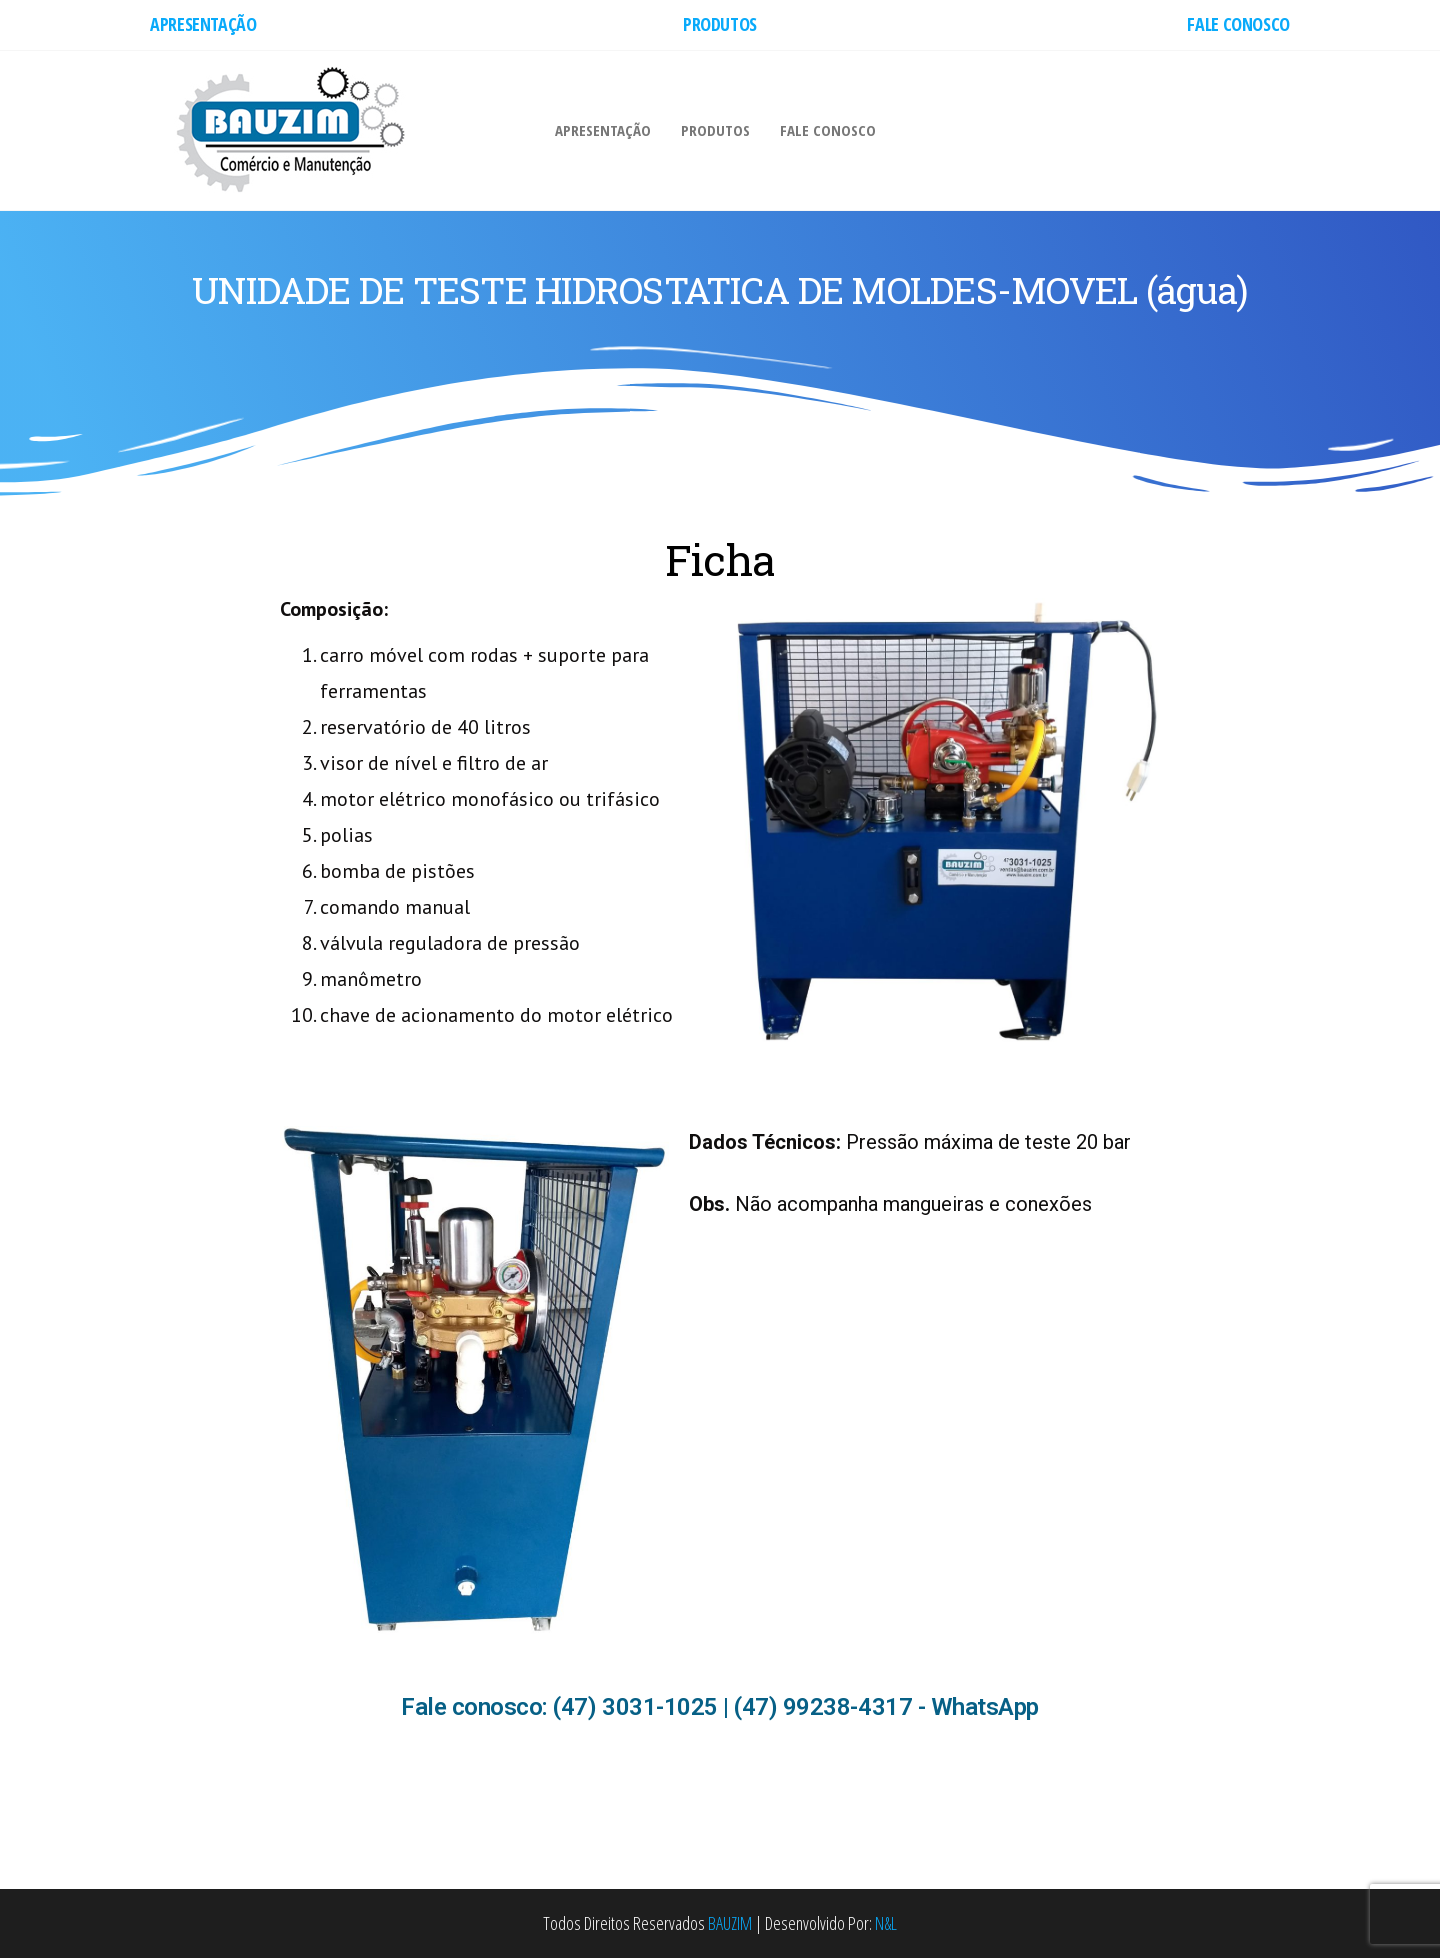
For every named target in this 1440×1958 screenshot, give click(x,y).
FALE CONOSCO (1238, 24)
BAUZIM (730, 1923)
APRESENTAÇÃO (203, 24)
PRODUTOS (720, 24)
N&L (886, 1923)
